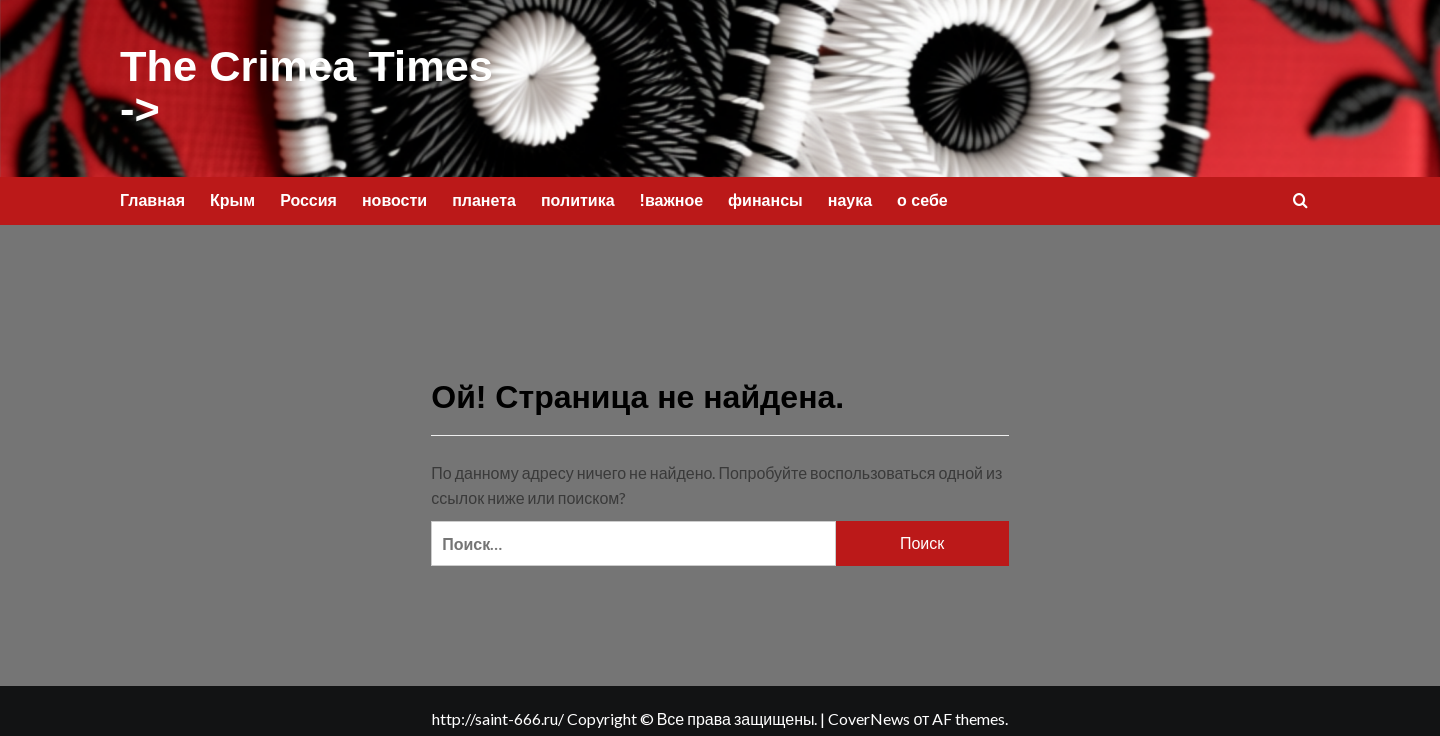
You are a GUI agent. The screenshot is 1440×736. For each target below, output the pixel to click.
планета (484, 193)
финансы (765, 193)
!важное (672, 193)
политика (578, 193)
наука (850, 193)
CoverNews (869, 712)
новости (394, 193)
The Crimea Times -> (304, 85)
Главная (152, 193)
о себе (922, 193)
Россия (308, 193)
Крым (232, 193)
